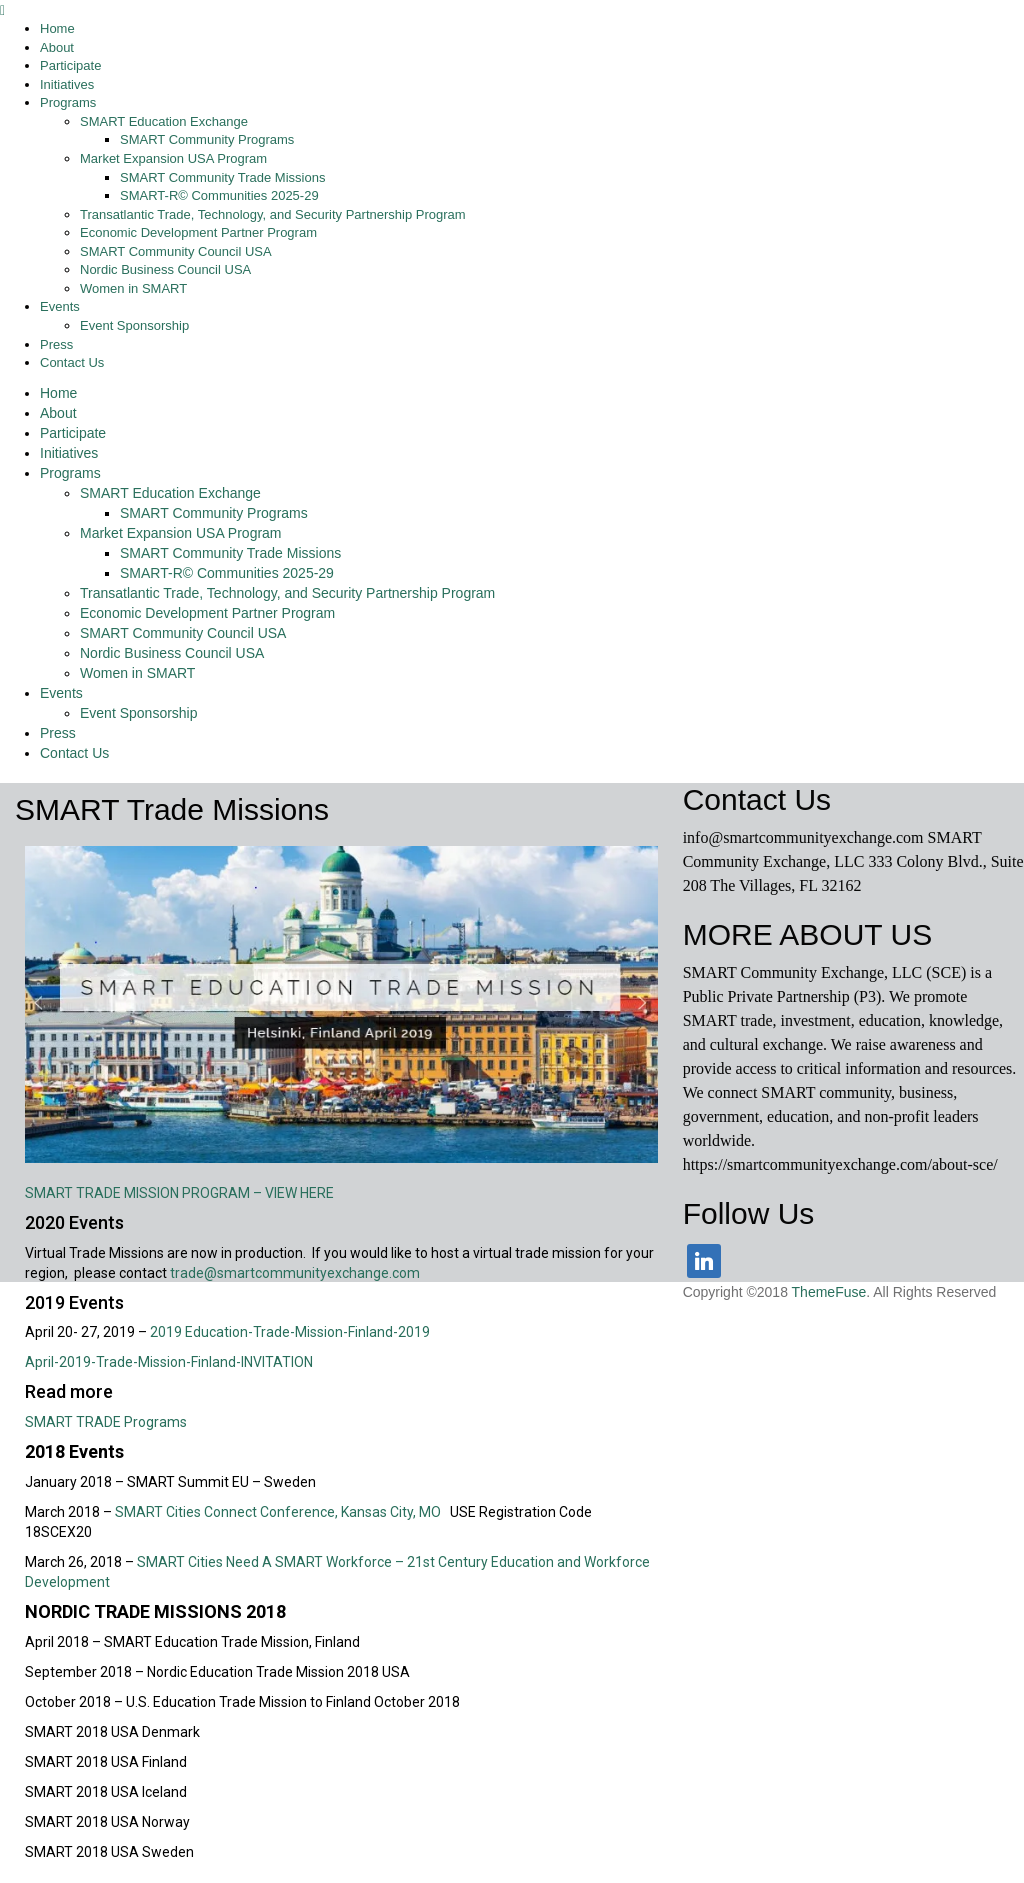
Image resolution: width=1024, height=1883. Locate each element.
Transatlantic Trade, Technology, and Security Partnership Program (287, 593)
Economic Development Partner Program (207, 613)
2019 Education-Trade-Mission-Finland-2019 (290, 1332)
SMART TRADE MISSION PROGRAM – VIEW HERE (179, 1193)
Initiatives (69, 453)
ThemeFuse (829, 1292)
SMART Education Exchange (170, 493)
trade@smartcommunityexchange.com (295, 1273)
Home (58, 393)
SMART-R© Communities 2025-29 (227, 573)
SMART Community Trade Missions (230, 553)
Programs (70, 473)
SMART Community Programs (214, 513)
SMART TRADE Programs (106, 1422)
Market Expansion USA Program (181, 533)
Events (61, 693)
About (58, 413)
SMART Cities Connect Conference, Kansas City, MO (282, 1512)
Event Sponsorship (139, 713)
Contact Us (74, 753)
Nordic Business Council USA (172, 653)
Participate (73, 433)
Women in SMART (137, 673)
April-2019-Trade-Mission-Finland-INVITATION (169, 1362)
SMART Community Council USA (183, 633)
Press (58, 733)
